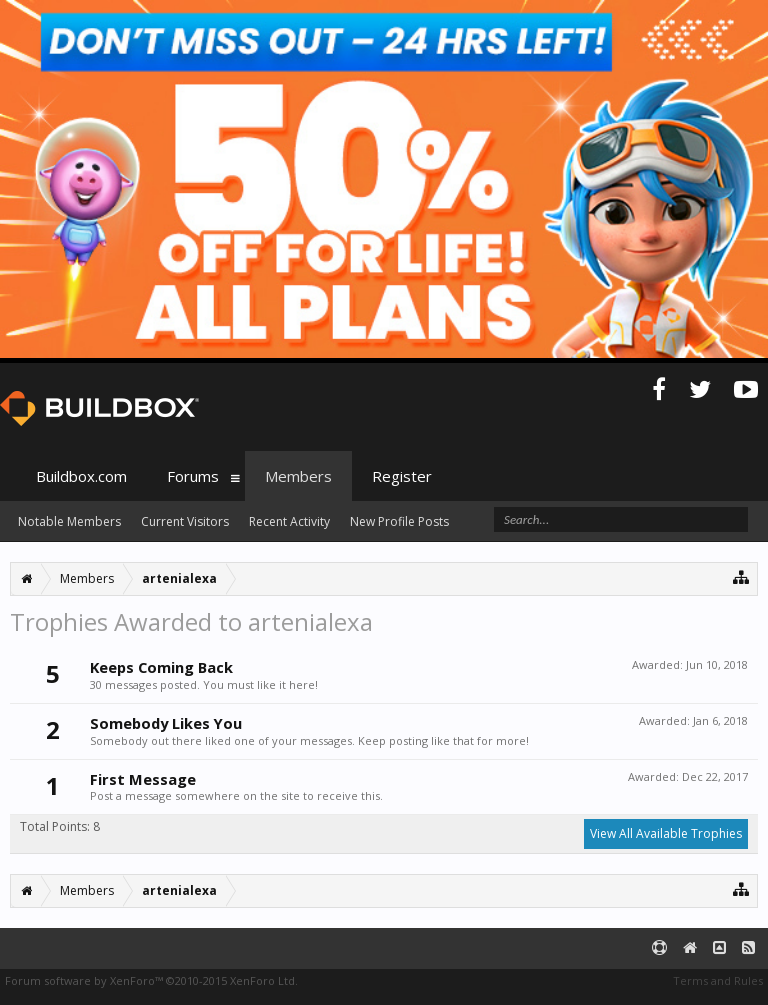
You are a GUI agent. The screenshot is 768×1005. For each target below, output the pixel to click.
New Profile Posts (399, 521)
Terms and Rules (718, 980)
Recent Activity (289, 521)
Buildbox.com (81, 476)
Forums (193, 476)
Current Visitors (185, 521)
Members (298, 476)
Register (402, 476)
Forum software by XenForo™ (151, 980)
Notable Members (69, 521)
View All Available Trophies (666, 833)
